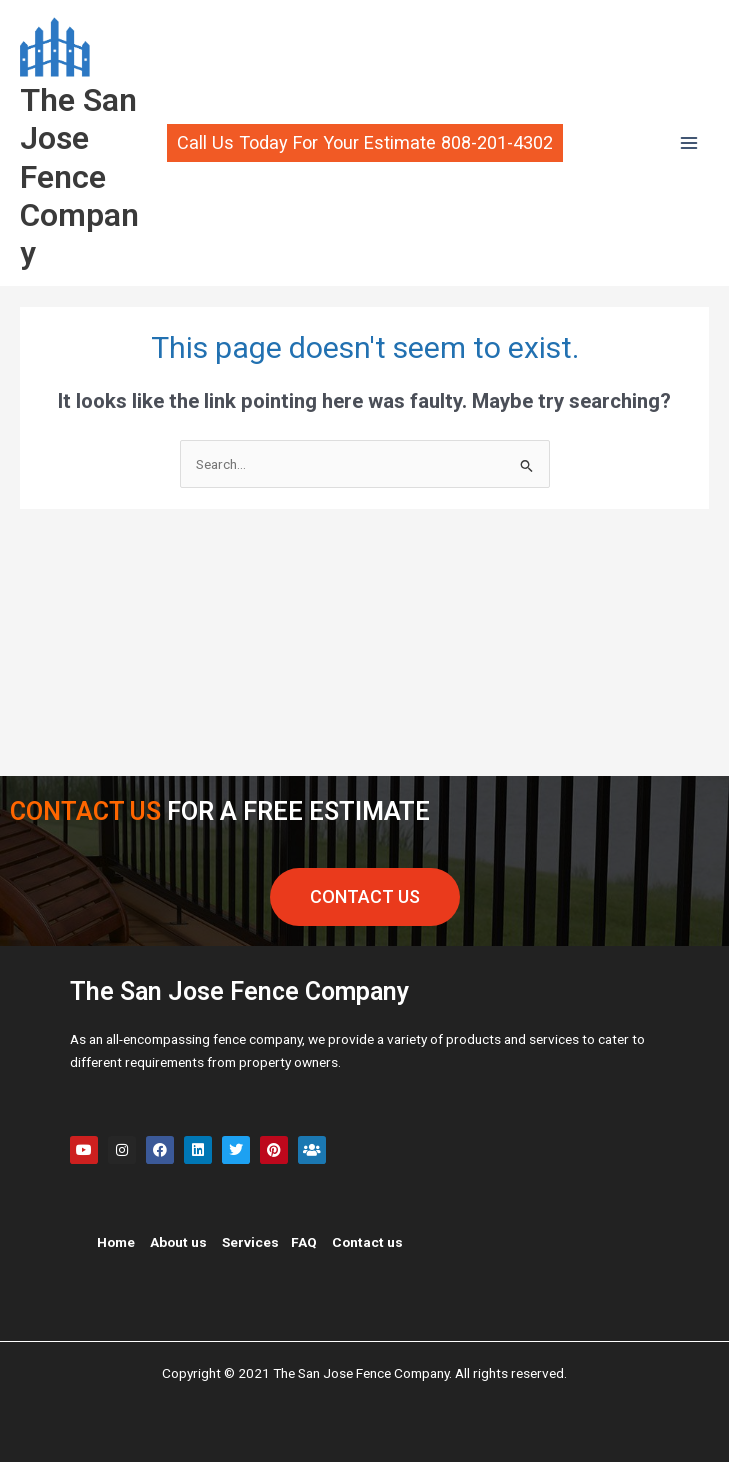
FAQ (304, 1242)
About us (178, 1242)
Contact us (367, 1242)
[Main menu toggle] (689, 143)
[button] (364, 143)
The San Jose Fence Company (79, 176)
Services (250, 1242)
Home (116, 1242)
